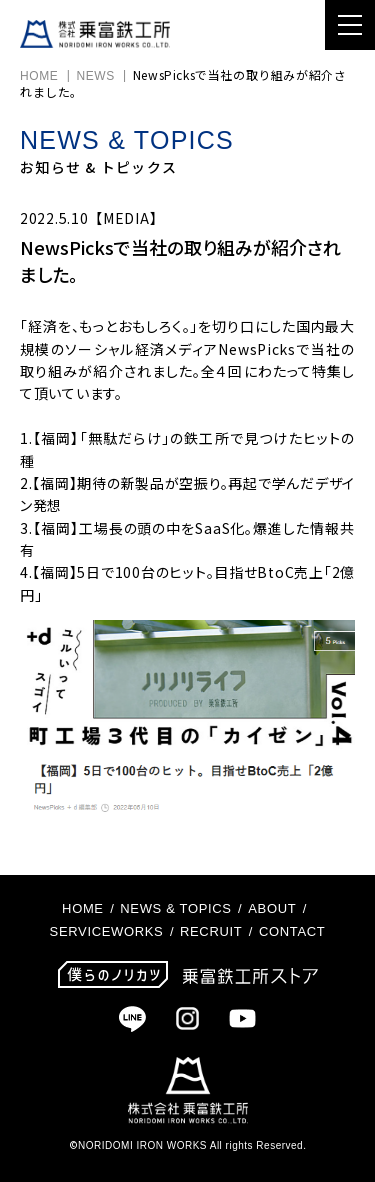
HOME (39, 76)
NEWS (95, 76)
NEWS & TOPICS (175, 908)
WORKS (137, 931)
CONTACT (292, 931)
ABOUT (272, 908)
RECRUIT (211, 931)
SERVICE (80, 931)
